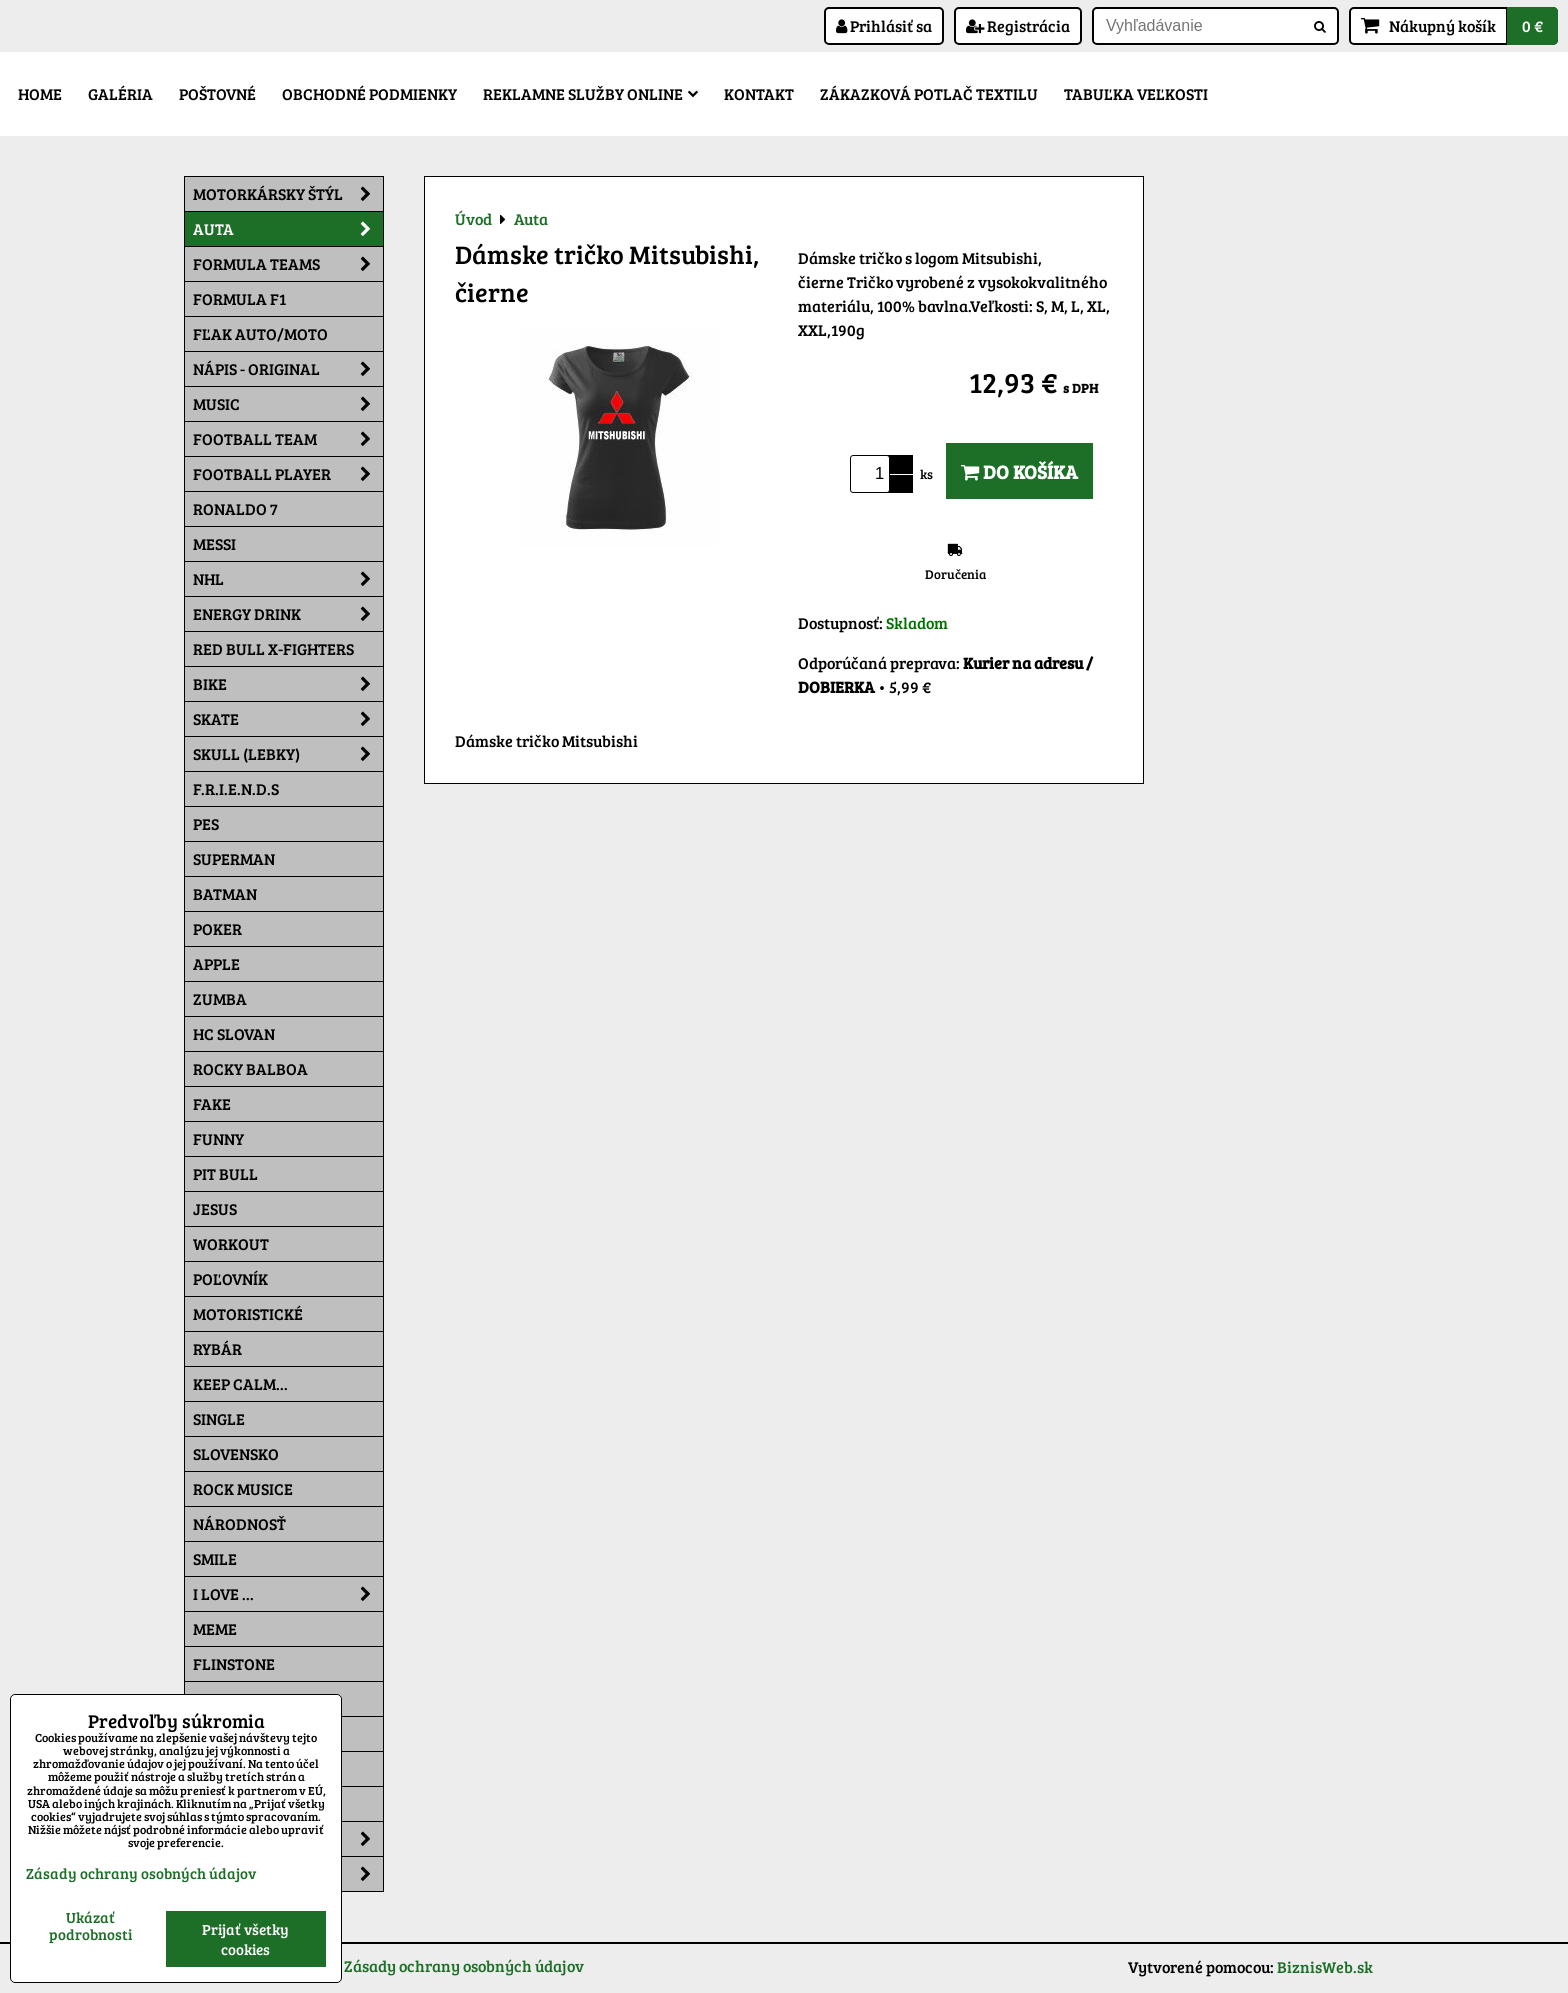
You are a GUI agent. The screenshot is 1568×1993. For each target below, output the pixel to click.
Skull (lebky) (288, 754)
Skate (288, 719)
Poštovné (217, 93)
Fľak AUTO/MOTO (260, 333)
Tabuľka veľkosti (1136, 93)
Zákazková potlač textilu (929, 93)
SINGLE (219, 1418)
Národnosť (239, 1523)
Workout (231, 1243)
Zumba (220, 998)
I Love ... (288, 1594)
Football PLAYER (288, 474)
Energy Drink (288, 614)
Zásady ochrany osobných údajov (464, 1965)
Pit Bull (225, 1173)
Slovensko (236, 1453)
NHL (288, 579)
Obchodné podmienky (369, 93)
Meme (215, 1628)
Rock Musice (243, 1488)
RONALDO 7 (235, 508)
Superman (234, 858)
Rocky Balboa (250, 1068)
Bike (288, 684)
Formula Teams (288, 264)
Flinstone (234, 1663)
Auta (288, 229)
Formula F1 (239, 298)
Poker (217, 928)
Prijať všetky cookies (245, 1939)
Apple (216, 963)
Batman (225, 893)
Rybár (217, 1348)
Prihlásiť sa (884, 25)
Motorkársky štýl (288, 194)
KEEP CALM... (240, 1383)
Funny (218, 1138)
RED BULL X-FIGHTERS (273, 648)
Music (288, 404)
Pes (206, 823)
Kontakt (759, 93)
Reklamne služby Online (590, 93)
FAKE (212, 1103)
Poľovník (230, 1278)
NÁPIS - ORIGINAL (288, 369)
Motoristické (248, 1313)
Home (40, 93)
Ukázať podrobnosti (90, 1925)
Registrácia (1018, 25)
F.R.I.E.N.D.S (236, 788)
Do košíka (1019, 471)
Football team (288, 439)
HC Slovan (234, 1033)
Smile (215, 1558)
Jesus (215, 1208)
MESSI (214, 543)
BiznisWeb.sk (1325, 1966)
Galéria (120, 93)
